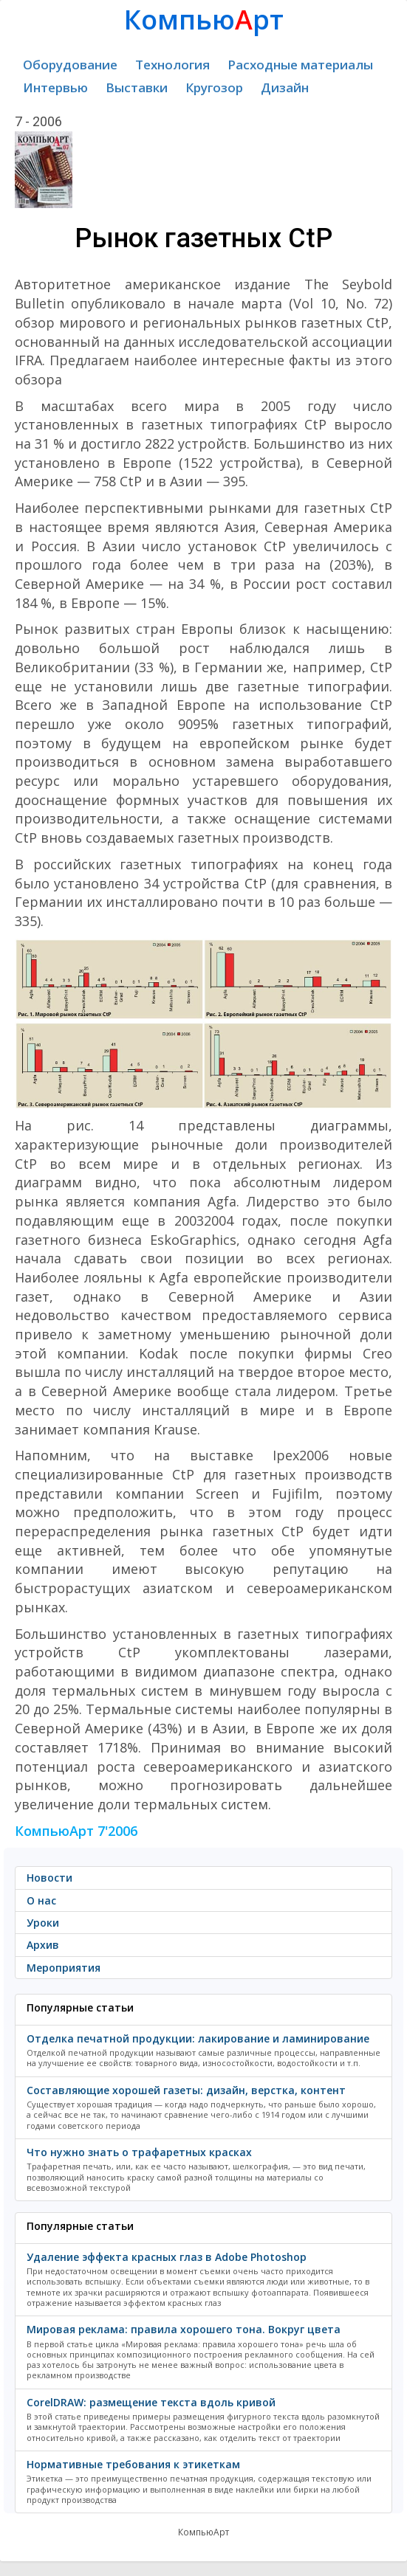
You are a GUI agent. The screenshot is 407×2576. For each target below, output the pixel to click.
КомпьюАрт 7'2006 (76, 1831)
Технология (172, 64)
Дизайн (285, 87)
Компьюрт (204, 19)
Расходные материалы (300, 64)
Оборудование (70, 64)
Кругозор (214, 87)
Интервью (55, 87)
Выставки (137, 87)
